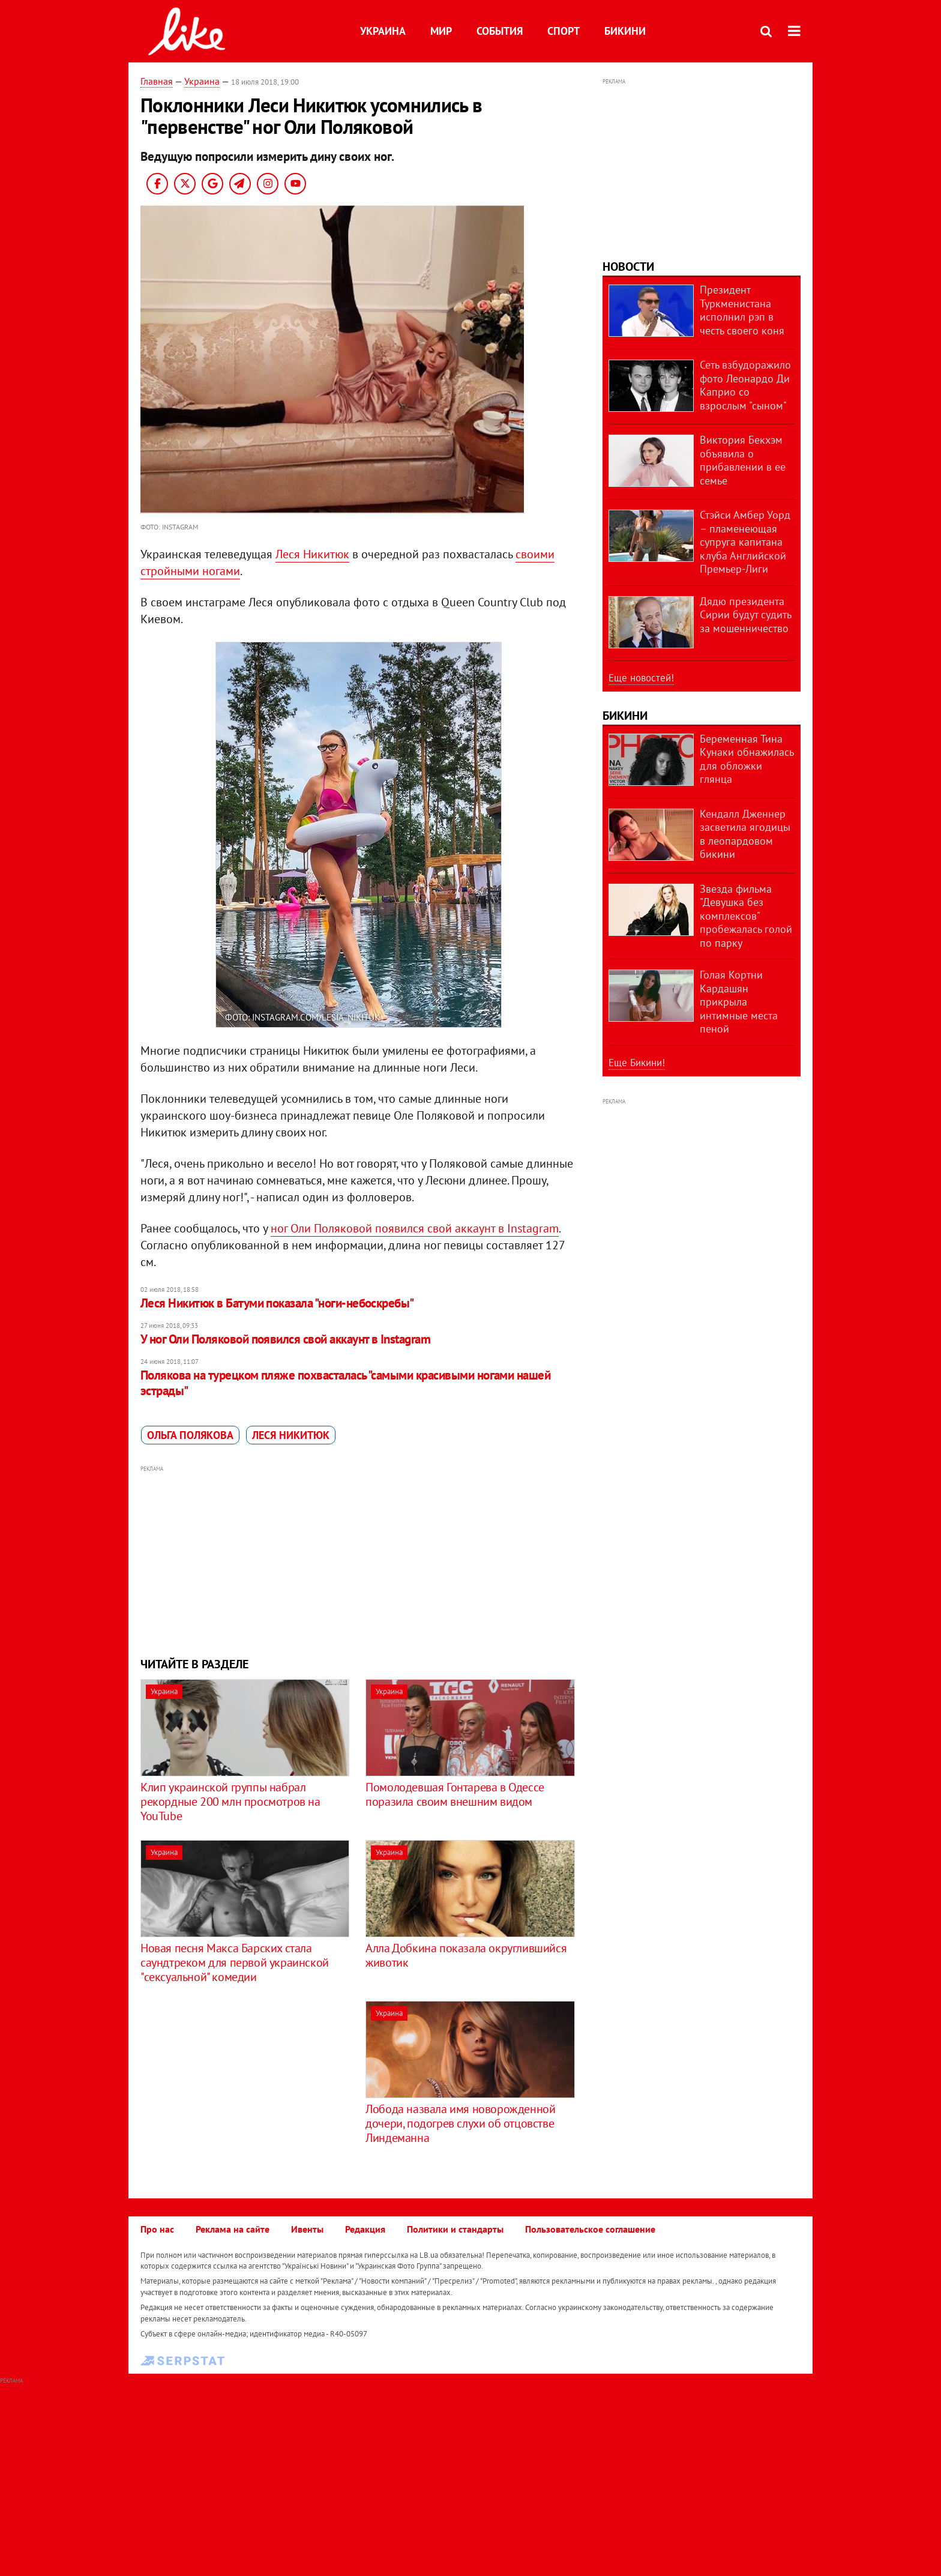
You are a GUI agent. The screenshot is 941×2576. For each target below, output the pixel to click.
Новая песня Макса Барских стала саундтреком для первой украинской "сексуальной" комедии (234, 1962)
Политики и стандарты (455, 2229)
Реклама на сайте (232, 2229)
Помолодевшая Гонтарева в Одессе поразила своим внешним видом (454, 1794)
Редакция (365, 2229)
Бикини (625, 31)
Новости (628, 266)
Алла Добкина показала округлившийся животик (466, 1955)
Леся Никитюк (312, 554)
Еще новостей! (641, 677)
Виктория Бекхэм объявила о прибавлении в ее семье (743, 460)
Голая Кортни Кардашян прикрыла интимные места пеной (739, 1002)
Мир (441, 31)
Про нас (157, 2229)
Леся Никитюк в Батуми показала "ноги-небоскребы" (277, 1303)
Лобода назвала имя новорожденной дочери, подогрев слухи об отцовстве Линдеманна (460, 2123)
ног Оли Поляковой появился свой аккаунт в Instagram (415, 1228)
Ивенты (307, 2229)
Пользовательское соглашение (590, 2229)
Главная (156, 81)
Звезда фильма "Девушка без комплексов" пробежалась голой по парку (746, 916)
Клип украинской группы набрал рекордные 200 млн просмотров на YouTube (230, 1801)
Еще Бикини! (637, 1062)
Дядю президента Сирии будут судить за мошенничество (745, 614)
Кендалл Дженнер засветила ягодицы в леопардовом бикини (745, 834)
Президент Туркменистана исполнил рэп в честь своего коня (742, 310)
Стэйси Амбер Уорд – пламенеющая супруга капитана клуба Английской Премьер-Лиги (745, 542)
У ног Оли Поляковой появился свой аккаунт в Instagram (285, 1339)
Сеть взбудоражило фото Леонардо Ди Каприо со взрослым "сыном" (745, 385)
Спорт (563, 31)
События (500, 31)
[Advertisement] (358, 1560)
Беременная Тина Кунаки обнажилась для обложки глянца (746, 759)
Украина (383, 31)
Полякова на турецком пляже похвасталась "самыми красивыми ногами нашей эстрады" (345, 1383)
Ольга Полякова (190, 1435)
